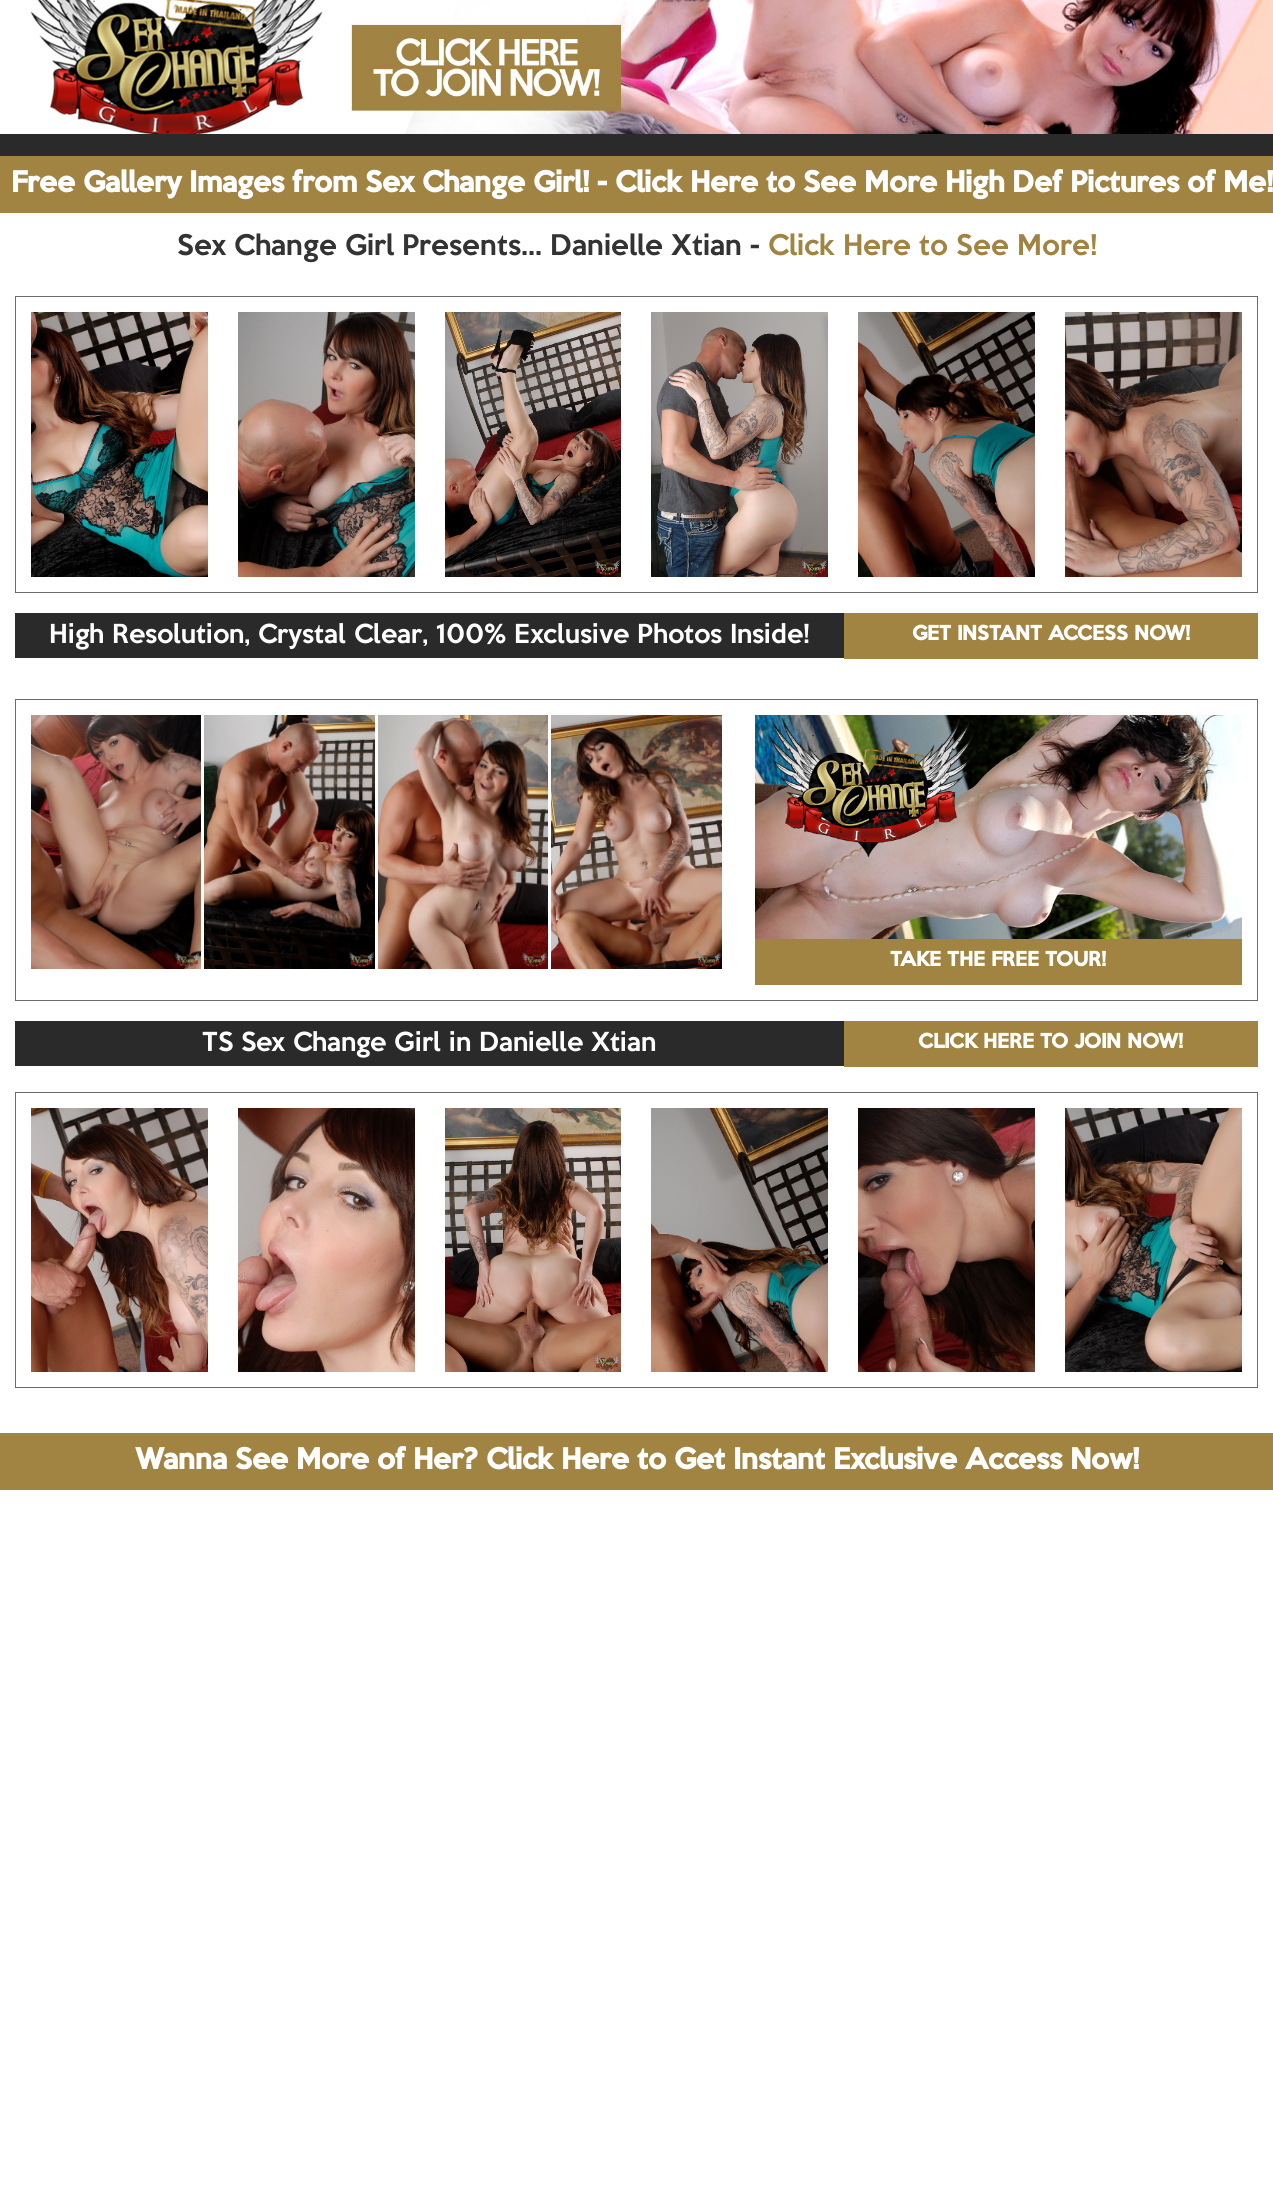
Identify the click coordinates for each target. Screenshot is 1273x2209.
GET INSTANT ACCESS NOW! (1051, 635)
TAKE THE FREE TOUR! (998, 961)
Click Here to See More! (932, 247)
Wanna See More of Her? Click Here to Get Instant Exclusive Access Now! (637, 1461)
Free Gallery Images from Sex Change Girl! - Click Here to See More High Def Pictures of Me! (642, 184)
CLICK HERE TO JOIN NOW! (1050, 1043)
